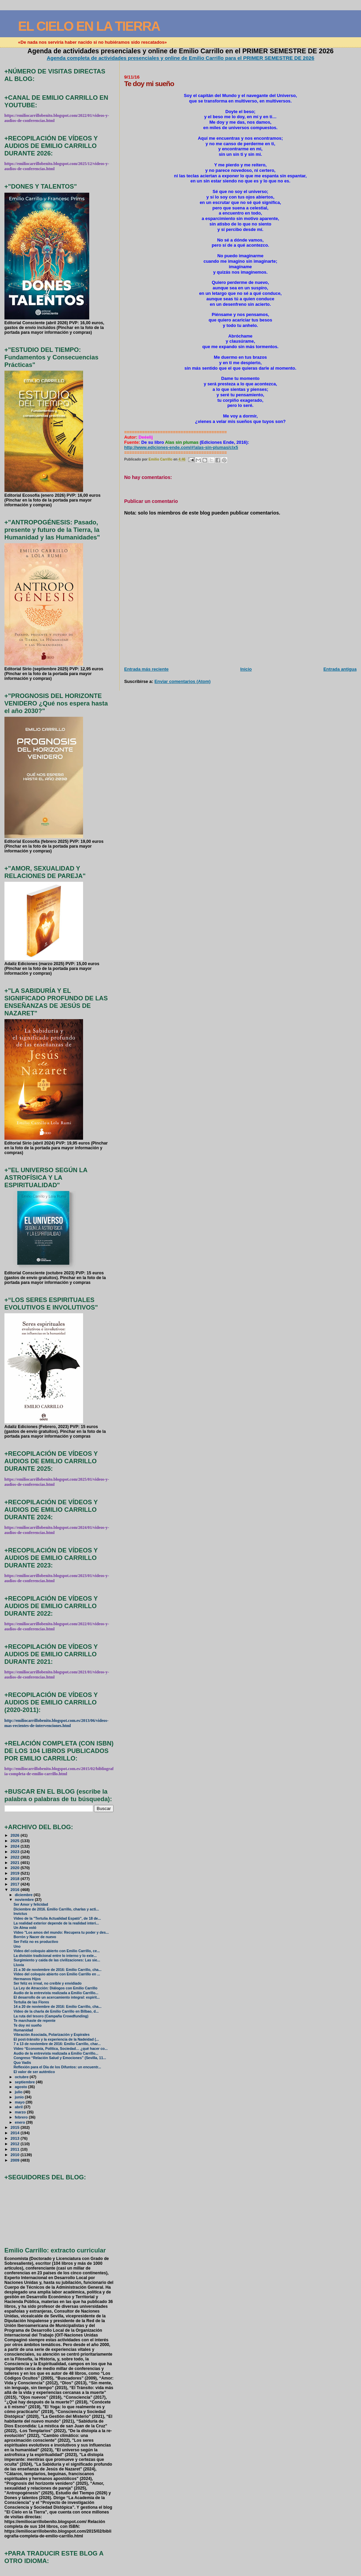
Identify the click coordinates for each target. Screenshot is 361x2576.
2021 (16, 1862)
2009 (16, 2160)
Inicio (246, 669)
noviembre (25, 1899)
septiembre (25, 2082)
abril (19, 2107)
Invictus (20, 1914)
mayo (20, 2102)
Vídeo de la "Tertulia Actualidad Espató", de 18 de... (57, 1918)
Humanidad (23, 2030)
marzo (21, 2112)
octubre (22, 2077)
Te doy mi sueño (28, 2025)
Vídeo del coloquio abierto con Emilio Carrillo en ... (57, 1974)
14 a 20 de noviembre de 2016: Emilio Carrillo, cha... (58, 2007)
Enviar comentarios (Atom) (183, 681)
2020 (16, 1867)
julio (19, 2092)
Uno (17, 1946)
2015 (16, 2127)
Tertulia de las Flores (31, 2002)
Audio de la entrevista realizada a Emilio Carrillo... (56, 1993)
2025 (16, 1840)
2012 (16, 2143)
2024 (16, 1846)
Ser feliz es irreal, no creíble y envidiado (48, 1983)
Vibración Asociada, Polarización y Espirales (52, 2035)
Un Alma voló (25, 1928)
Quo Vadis (22, 2063)
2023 (16, 1851)
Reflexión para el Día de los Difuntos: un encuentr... (57, 2067)
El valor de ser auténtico (34, 2072)
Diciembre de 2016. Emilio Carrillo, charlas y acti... (56, 1909)
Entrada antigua (340, 669)
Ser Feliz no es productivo (36, 1942)
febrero (22, 2117)
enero (20, 2122)
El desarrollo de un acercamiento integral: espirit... (57, 1997)
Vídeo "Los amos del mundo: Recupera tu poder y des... (61, 1932)
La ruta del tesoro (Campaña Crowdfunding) (51, 2016)
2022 (16, 1857)
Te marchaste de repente (35, 2021)
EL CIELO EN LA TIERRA (89, 26)
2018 (16, 1878)
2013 (16, 2138)
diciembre (24, 1895)
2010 (16, 2154)
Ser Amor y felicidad (31, 1904)
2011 (16, 2149)
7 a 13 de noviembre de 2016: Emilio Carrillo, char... (57, 2044)
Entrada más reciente (146, 669)
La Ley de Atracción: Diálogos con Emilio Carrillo (55, 1988)
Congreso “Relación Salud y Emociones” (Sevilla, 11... (60, 2058)
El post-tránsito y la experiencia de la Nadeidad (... (56, 2039)
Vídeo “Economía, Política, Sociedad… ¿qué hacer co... (61, 2049)
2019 (16, 1873)
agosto (21, 2087)
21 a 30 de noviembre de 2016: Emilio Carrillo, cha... (58, 1970)
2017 (16, 1884)
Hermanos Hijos (27, 1979)
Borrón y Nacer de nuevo (35, 1937)
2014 (16, 2132)
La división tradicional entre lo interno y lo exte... (55, 1956)
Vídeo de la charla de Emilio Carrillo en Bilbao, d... (56, 2011)
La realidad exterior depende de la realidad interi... (56, 1923)
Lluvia (19, 1965)
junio (20, 2097)
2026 (16, 1835)
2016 (16, 1889)
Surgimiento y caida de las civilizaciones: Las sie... (57, 1960)
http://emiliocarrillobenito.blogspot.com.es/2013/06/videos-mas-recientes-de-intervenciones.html (56, 1723)
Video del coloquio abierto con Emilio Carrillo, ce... (57, 1951)
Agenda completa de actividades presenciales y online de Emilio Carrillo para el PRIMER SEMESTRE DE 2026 (181, 58)
